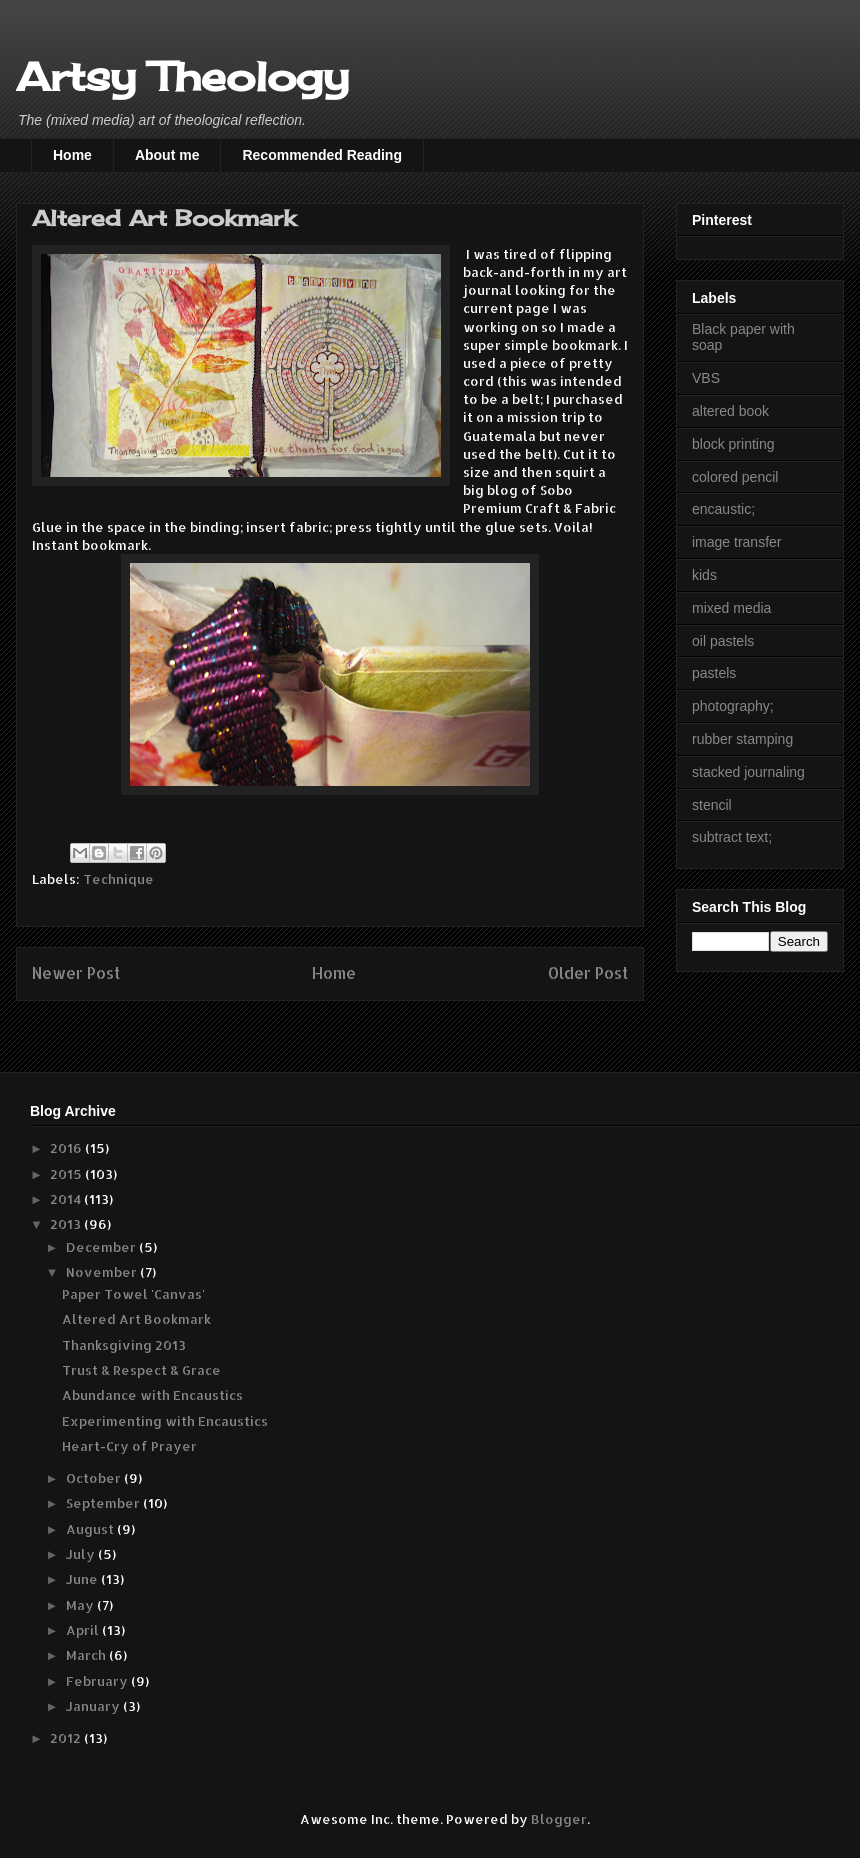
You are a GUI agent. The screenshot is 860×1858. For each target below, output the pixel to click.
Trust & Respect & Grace (141, 1370)
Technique (118, 879)
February (98, 1681)
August (91, 1529)
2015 (67, 1174)
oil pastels (723, 641)
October (95, 1478)
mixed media (731, 608)
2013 (67, 1224)
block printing (733, 444)
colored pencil (735, 477)
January (94, 1706)
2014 (67, 1199)
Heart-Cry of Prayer (129, 1446)
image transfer (736, 542)
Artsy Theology (182, 76)
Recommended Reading (321, 155)
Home (72, 155)
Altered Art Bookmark (136, 1319)
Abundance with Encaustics (152, 1395)
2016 (67, 1148)
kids (704, 575)
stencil (712, 805)
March (87, 1655)
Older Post (588, 973)
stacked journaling (748, 772)
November (103, 1272)
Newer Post (76, 973)
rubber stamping (742, 739)
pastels (714, 673)
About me (167, 155)
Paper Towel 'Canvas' (133, 1294)
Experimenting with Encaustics (165, 1421)
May (81, 1605)
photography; (733, 706)
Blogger (559, 1819)
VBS (706, 378)
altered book (730, 411)
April (84, 1630)
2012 (67, 1738)
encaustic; (723, 509)
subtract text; (732, 837)
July (82, 1554)
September (104, 1503)
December (102, 1247)
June (83, 1579)
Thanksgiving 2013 (124, 1345)
